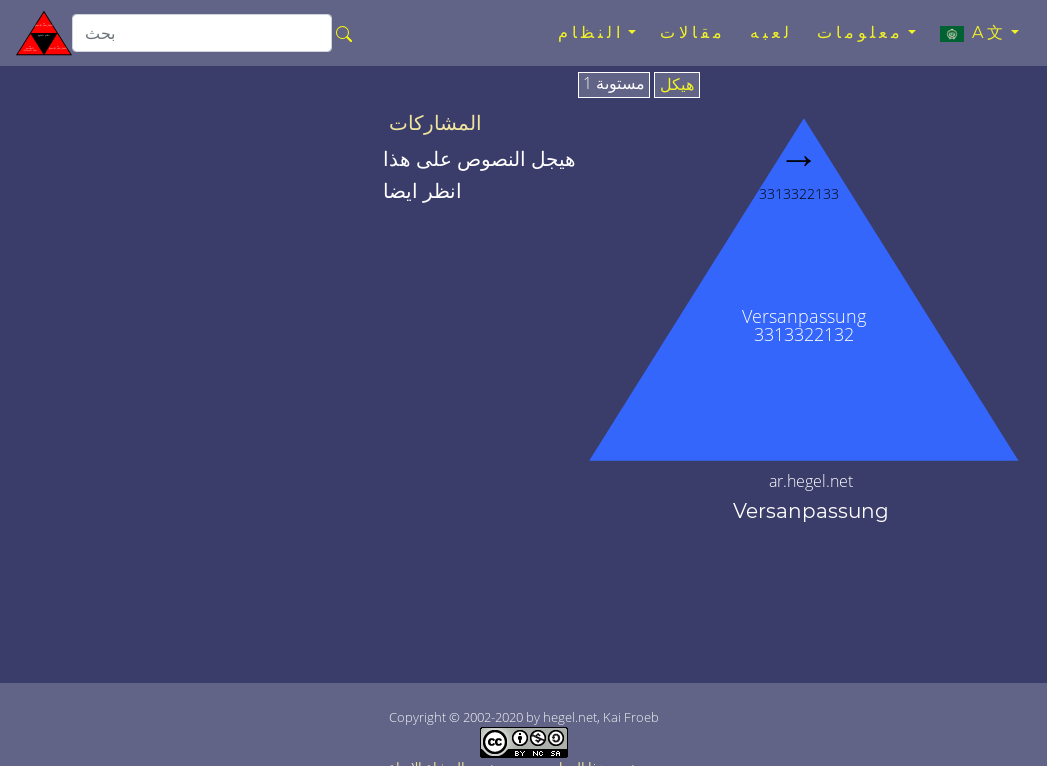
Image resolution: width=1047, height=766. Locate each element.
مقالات (693, 32)
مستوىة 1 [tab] (614, 84)
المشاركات (435, 123)
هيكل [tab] (677, 85)
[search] (202, 33)
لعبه (771, 32)
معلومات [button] (860, 32)
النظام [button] (591, 32)
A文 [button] (973, 33)
